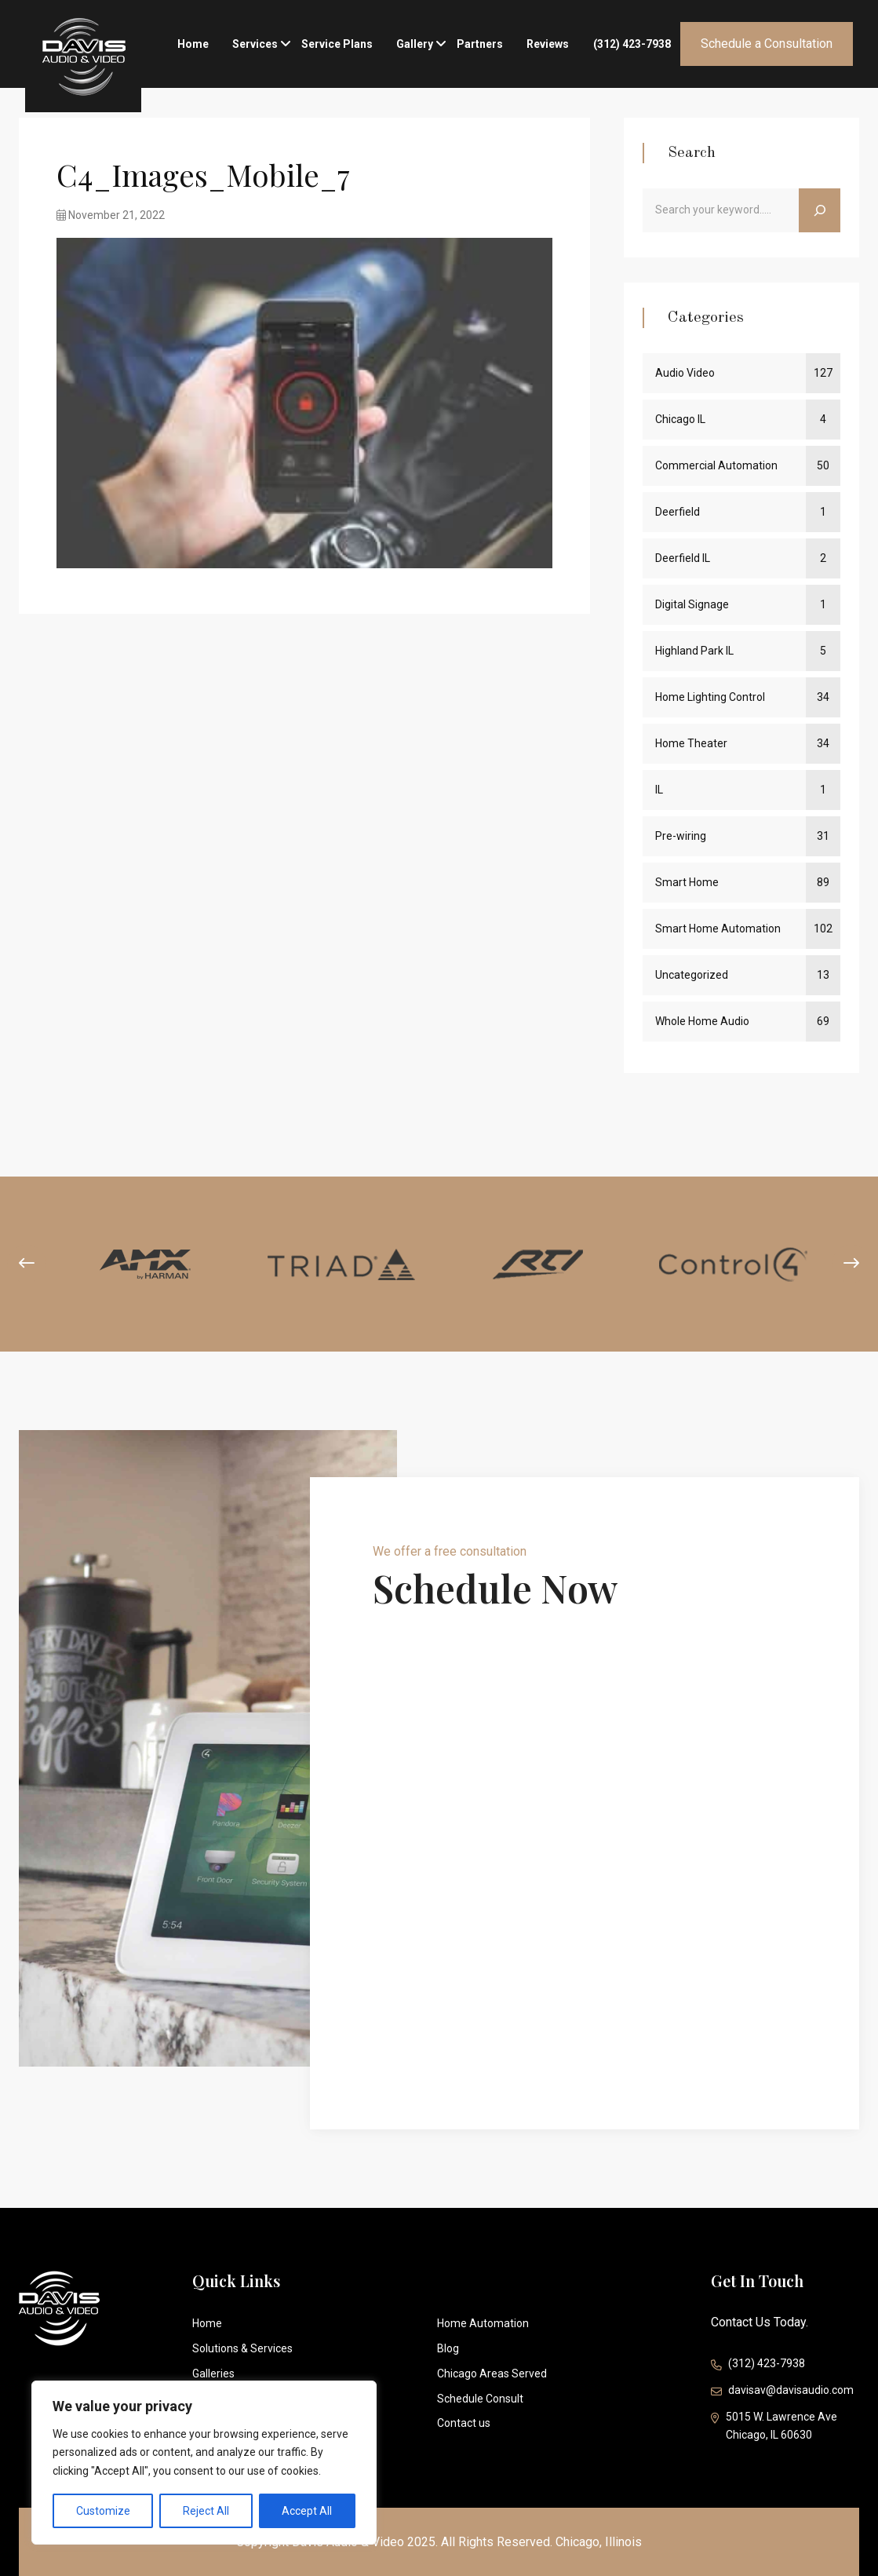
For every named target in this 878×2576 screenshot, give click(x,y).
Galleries (213, 2373)
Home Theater (691, 743)
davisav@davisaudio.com (782, 2392)
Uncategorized (691, 975)
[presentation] (26, 1263)
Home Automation (483, 2323)
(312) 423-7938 (632, 44)
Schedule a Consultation (766, 43)
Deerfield (677, 511)
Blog (448, 2348)
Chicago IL (680, 419)
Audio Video (685, 373)
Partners (480, 44)
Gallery (414, 40)
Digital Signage (692, 604)
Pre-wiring (680, 836)
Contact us (463, 2423)
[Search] (819, 210)
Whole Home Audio (702, 1021)
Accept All (307, 2511)
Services (255, 40)
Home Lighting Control (710, 697)
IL (659, 789)
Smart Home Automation (718, 928)
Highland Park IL (694, 650)
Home (193, 44)
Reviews (547, 44)
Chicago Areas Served (492, 2373)
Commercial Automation (716, 465)
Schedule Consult (480, 2398)
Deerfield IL (682, 558)
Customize (103, 2511)
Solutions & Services (242, 2348)
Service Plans (337, 44)
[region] (204, 2463)
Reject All (206, 2511)
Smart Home (687, 882)
